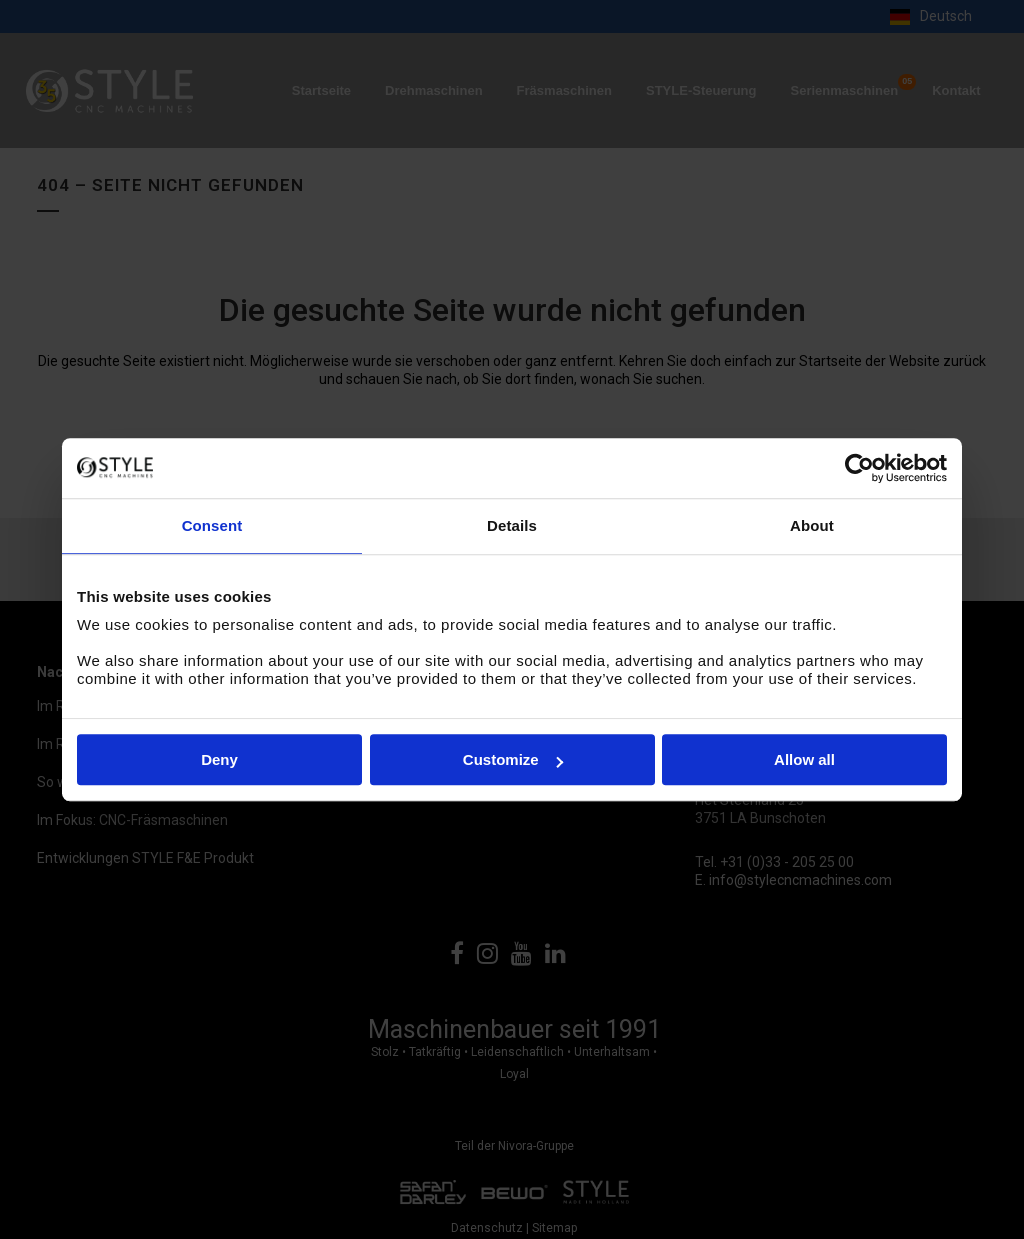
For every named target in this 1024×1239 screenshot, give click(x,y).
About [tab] (812, 525)
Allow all (804, 759)
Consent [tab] (212, 525)
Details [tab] (512, 525)
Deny (219, 759)
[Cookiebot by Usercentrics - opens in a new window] (859, 468)
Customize (513, 759)
